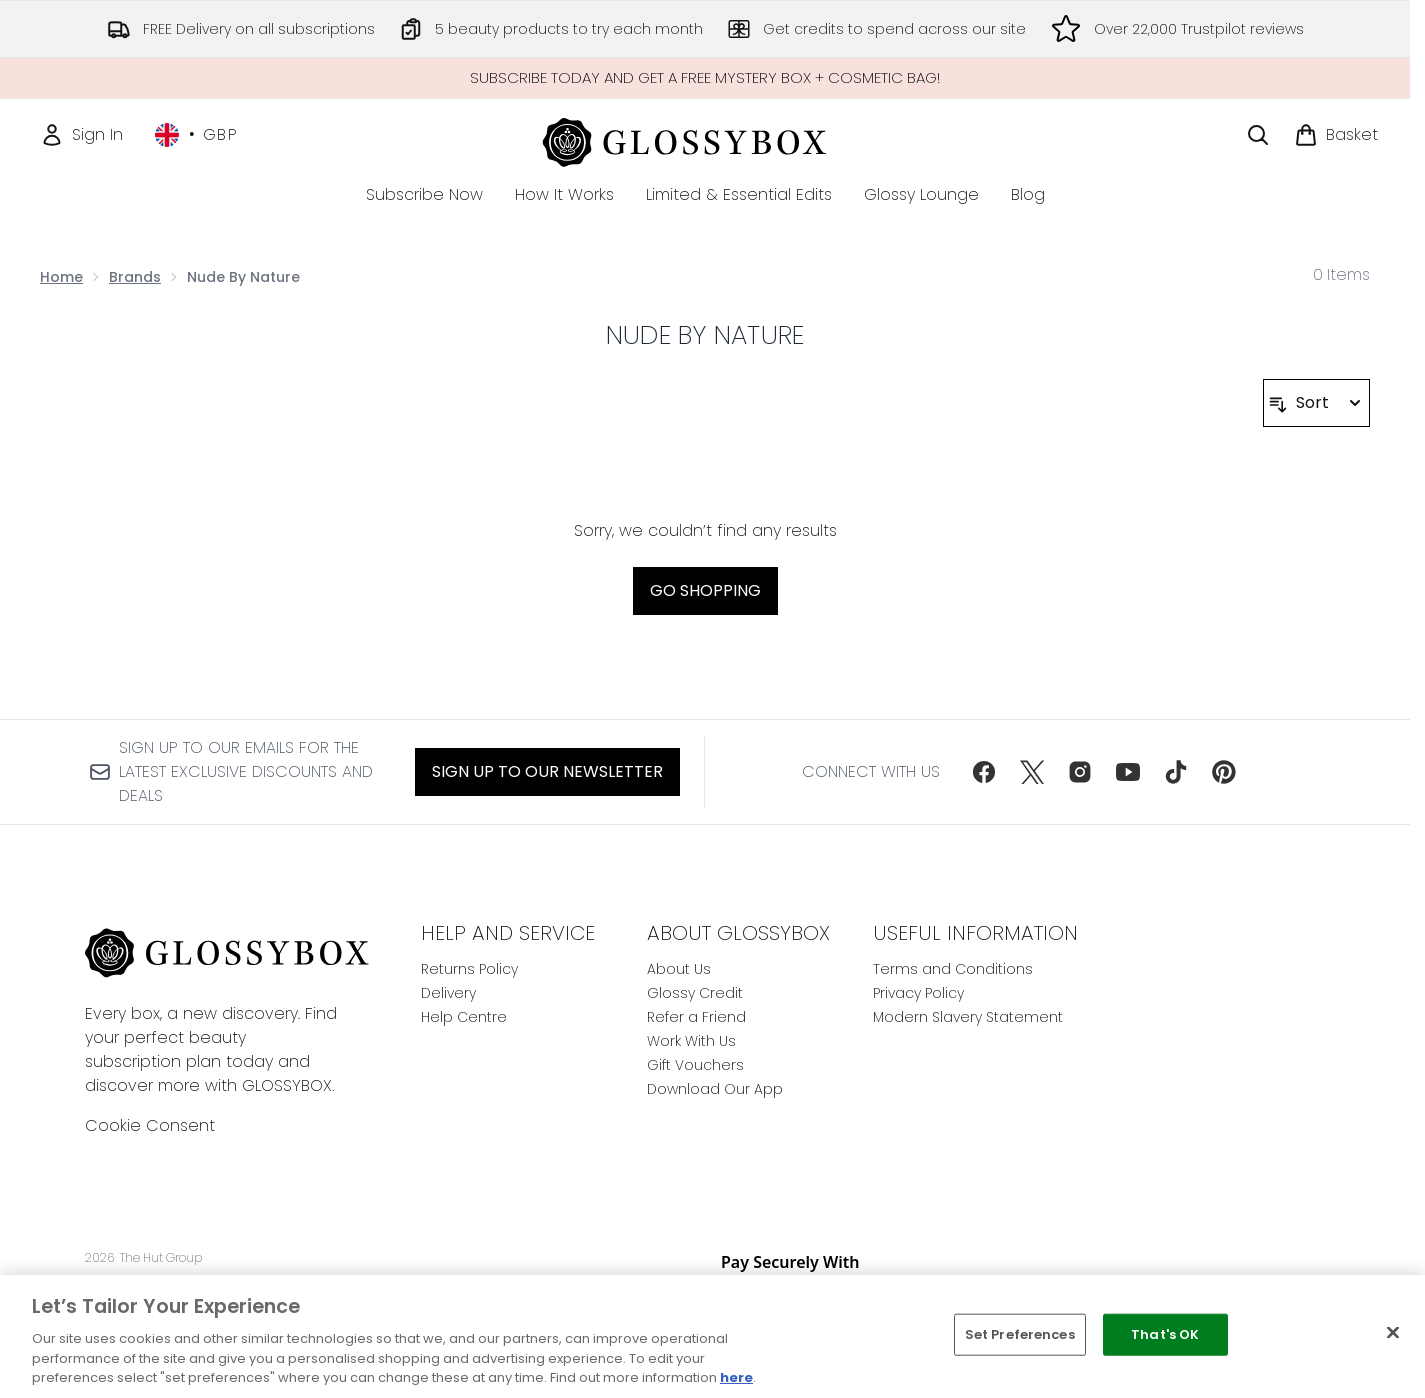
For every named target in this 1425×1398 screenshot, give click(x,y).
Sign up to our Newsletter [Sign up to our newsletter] (547, 771)
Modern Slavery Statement (968, 1017)
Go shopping (705, 590)
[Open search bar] (1258, 135)
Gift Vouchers (695, 1065)
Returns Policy (469, 969)
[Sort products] (1316, 403)
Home (61, 277)
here (736, 1377)
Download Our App (715, 1089)
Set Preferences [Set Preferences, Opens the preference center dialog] (1020, 1334)
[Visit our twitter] (1032, 772)
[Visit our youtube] (1128, 772)
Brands (135, 277)
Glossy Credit (695, 993)
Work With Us (691, 1041)
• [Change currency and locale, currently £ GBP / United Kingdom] (196, 135)
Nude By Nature (705, 335)
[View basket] (1336, 135)
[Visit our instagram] (1080, 772)
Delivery (448, 993)
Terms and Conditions (953, 969)
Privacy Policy (918, 993)
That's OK (1165, 1334)
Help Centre (464, 1017)
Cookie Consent (150, 1125)
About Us (679, 969)
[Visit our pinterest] (1224, 772)
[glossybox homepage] (705, 139)
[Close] (1393, 1333)
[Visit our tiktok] (1176, 772)
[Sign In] (81, 135)
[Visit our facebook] (984, 772)
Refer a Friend (696, 1017)
